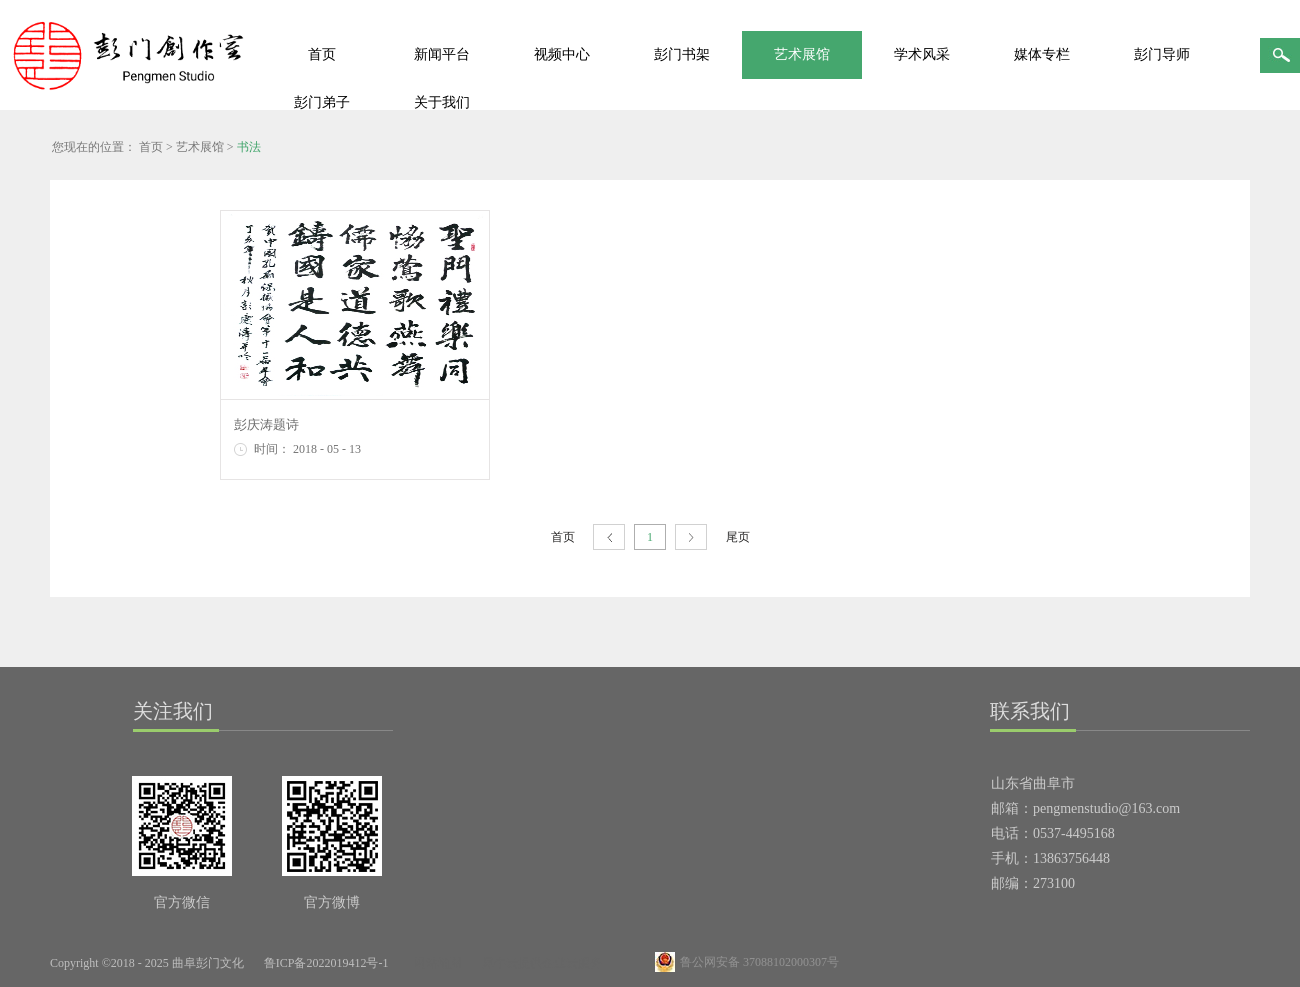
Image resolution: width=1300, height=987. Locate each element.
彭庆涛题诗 (266, 424)
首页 (322, 54)
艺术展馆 (200, 147)
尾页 (738, 537)
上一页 (609, 537)
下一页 (691, 537)
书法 (249, 147)
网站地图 (435, 963)
